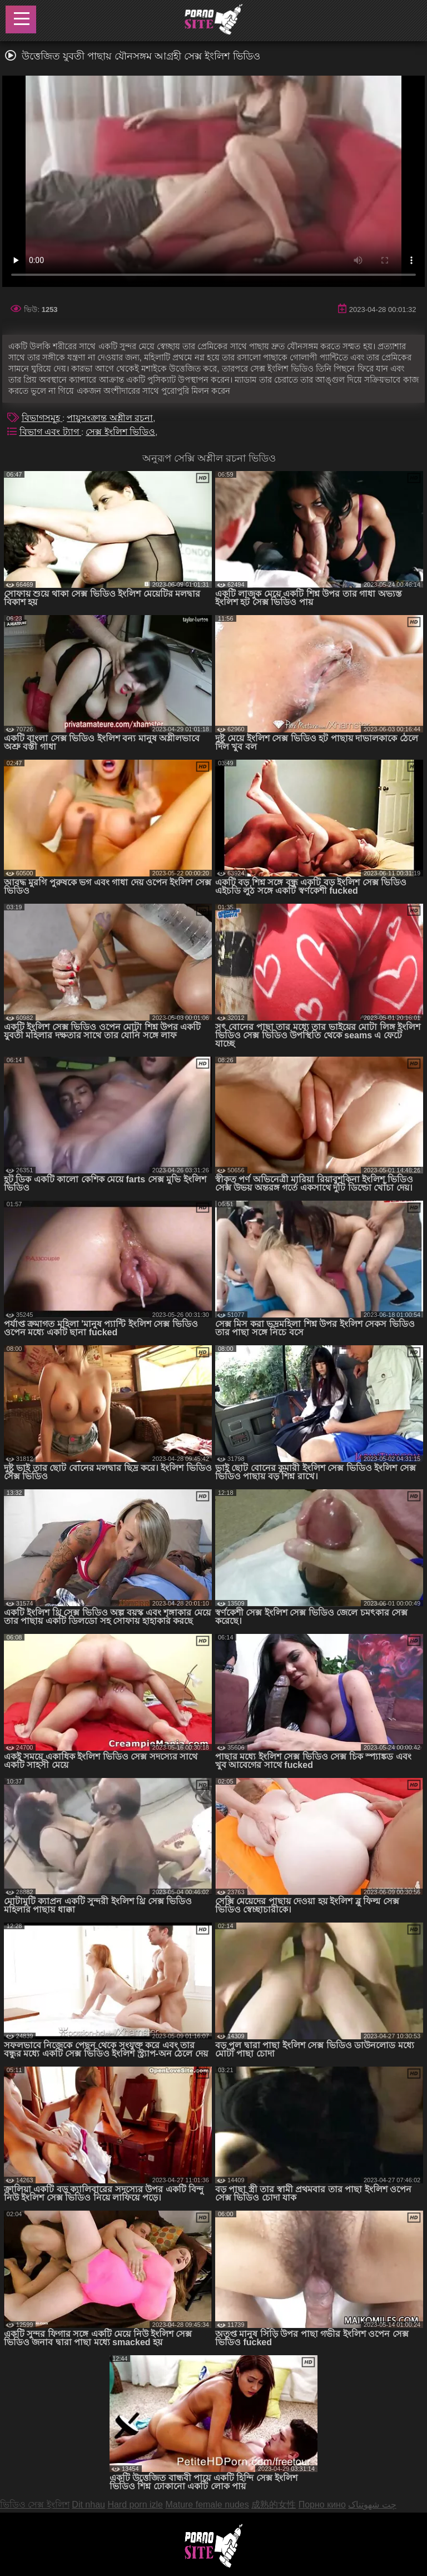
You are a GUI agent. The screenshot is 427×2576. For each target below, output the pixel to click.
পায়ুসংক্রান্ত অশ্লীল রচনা (110, 418)
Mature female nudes (207, 2504)
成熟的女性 (273, 2504)
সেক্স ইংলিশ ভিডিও (120, 432)
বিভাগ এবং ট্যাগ (50, 432)
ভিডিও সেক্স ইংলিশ (34, 2504)
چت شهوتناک (372, 2504)
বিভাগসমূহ (42, 418)
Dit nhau (88, 2504)
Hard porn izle (135, 2504)
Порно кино (322, 2504)
